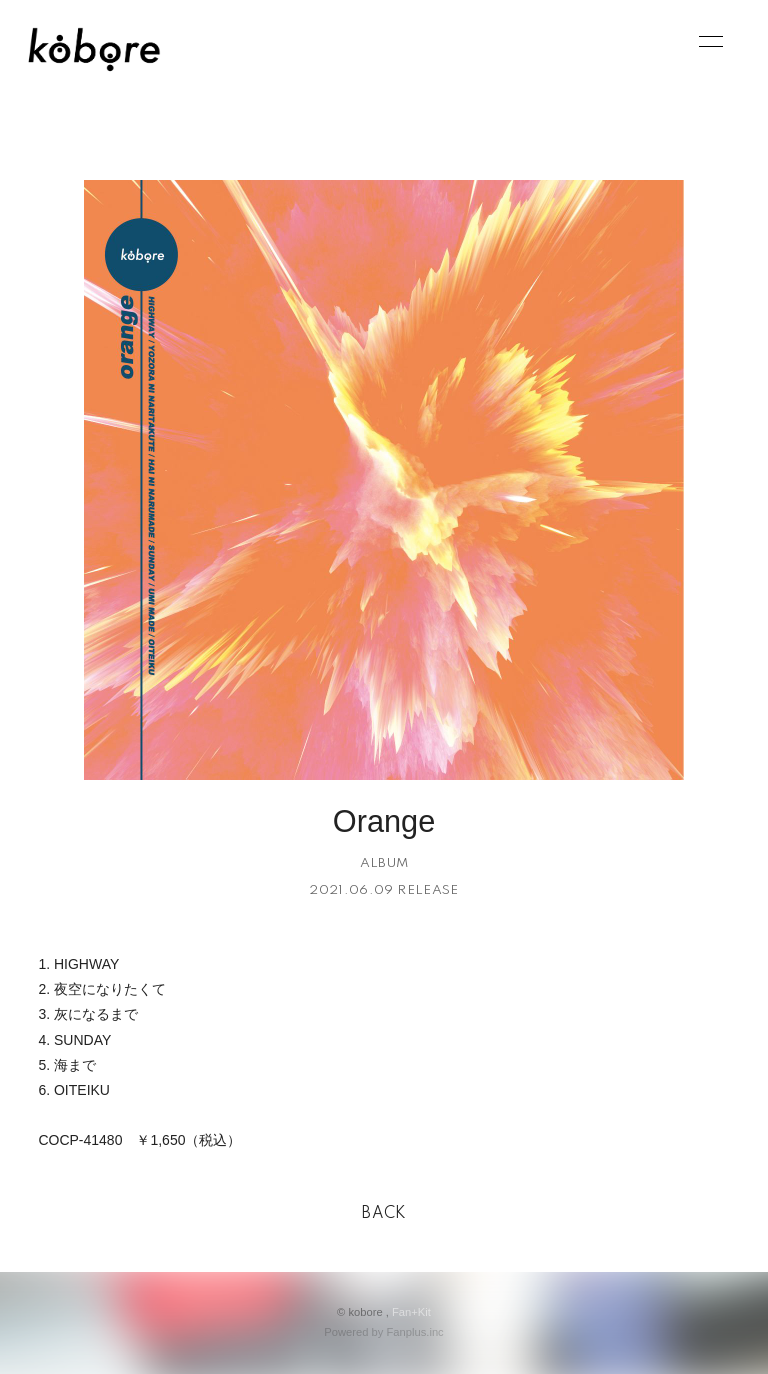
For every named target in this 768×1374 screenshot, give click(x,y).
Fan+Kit (411, 1312)
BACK (384, 1214)
